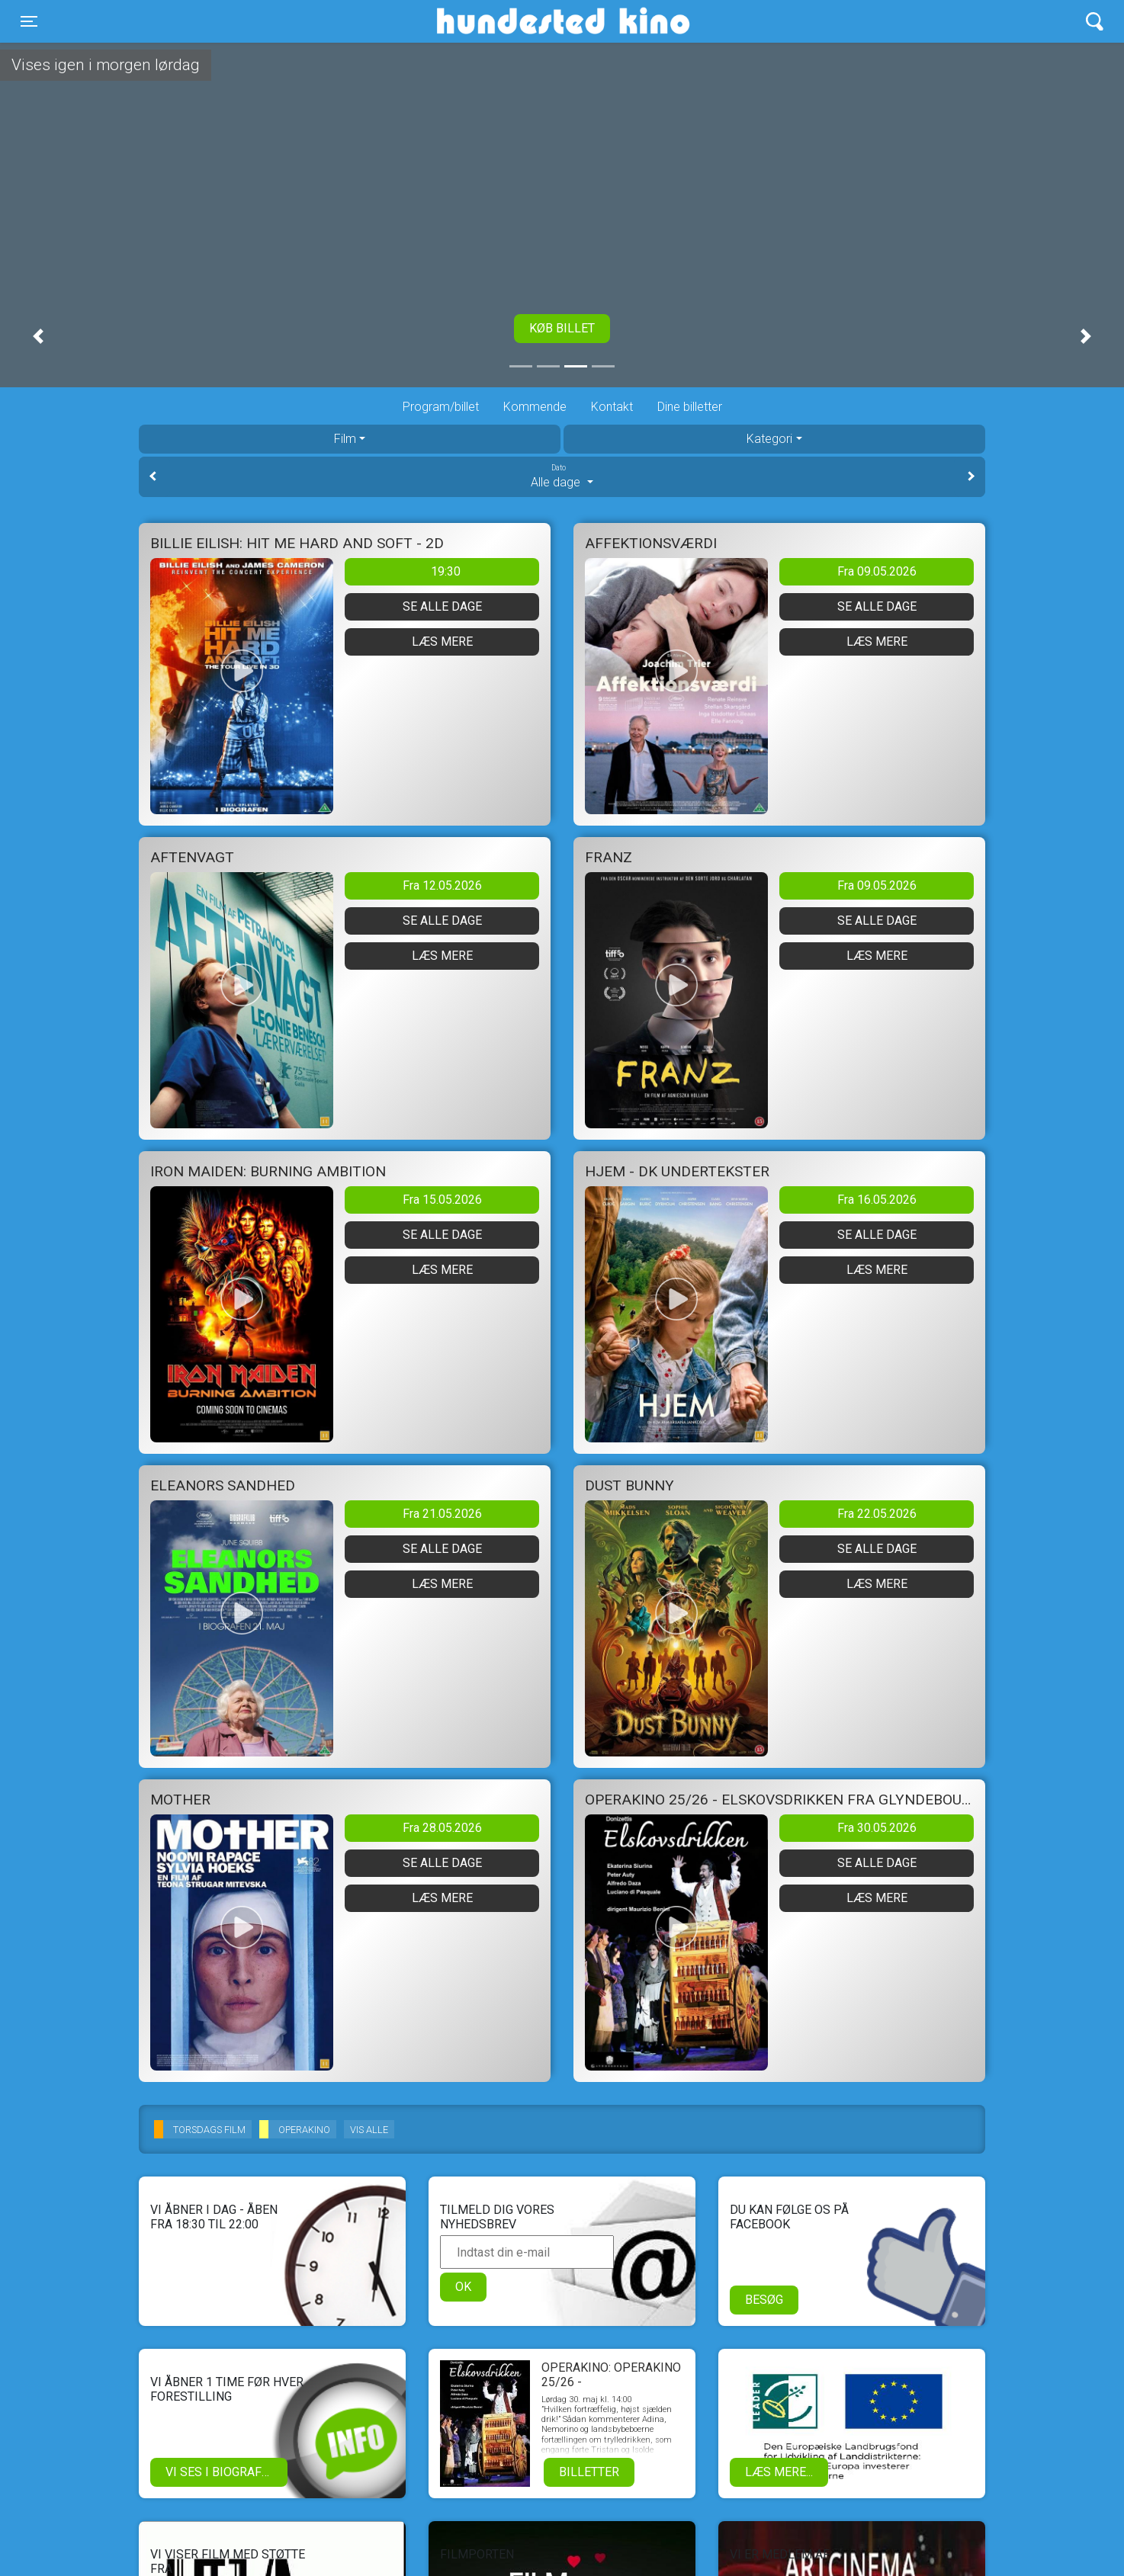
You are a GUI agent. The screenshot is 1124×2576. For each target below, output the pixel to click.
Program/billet (441, 406)
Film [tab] (345, 438)
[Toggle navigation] (29, 21)
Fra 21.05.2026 (442, 1513)
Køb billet (562, 328)
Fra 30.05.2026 (877, 1828)
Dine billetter (689, 406)
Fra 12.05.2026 (442, 885)
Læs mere (442, 641)
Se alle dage (442, 606)
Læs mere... (779, 2472)
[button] (38, 336)
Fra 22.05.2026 (877, 1513)
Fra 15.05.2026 (442, 1199)
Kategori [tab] (769, 438)
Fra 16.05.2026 (877, 1199)
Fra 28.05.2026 (442, 1828)
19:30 (446, 571)
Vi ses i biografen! (223, 2472)
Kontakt (612, 406)
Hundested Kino (490, 21)
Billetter (589, 2472)
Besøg (764, 2299)
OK (463, 2286)
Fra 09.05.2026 (877, 571)
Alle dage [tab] (562, 475)
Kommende (535, 406)
